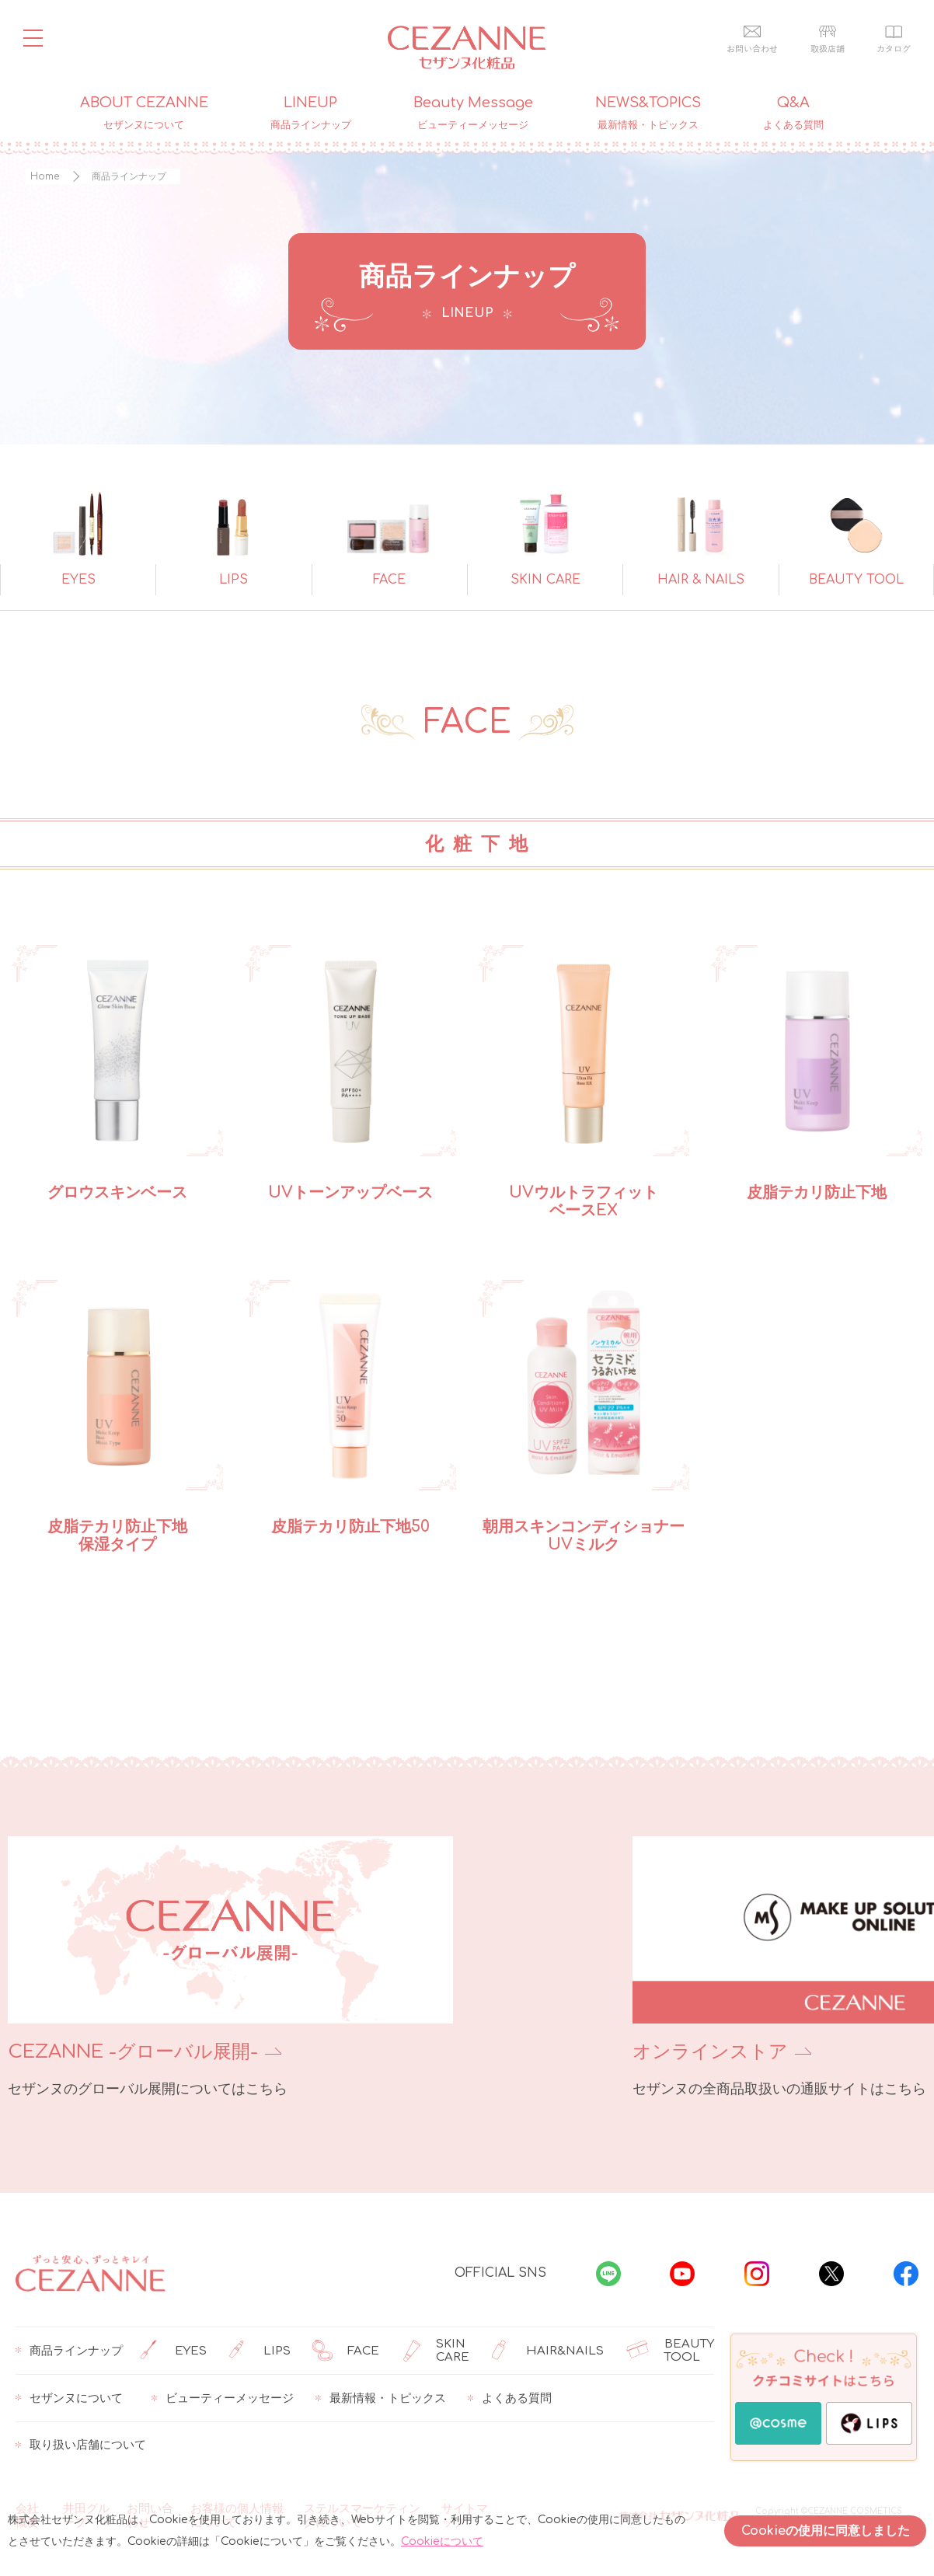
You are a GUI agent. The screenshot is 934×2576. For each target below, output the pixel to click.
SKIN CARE (435, 2351)
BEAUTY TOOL (670, 2351)
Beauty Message (473, 113)
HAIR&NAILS (547, 2351)
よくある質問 (510, 2398)
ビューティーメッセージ (223, 2398)
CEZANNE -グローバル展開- (133, 2051)
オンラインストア (558, 2051)
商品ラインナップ (69, 2350)
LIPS (259, 2351)
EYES (173, 2351)
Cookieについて (442, 2541)
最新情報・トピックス (380, 2398)
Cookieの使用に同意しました (825, 2531)
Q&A (793, 113)
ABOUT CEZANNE (144, 113)
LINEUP (310, 113)
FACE (345, 2351)
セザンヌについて (69, 2398)
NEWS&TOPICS (648, 113)
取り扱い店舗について (81, 2445)
